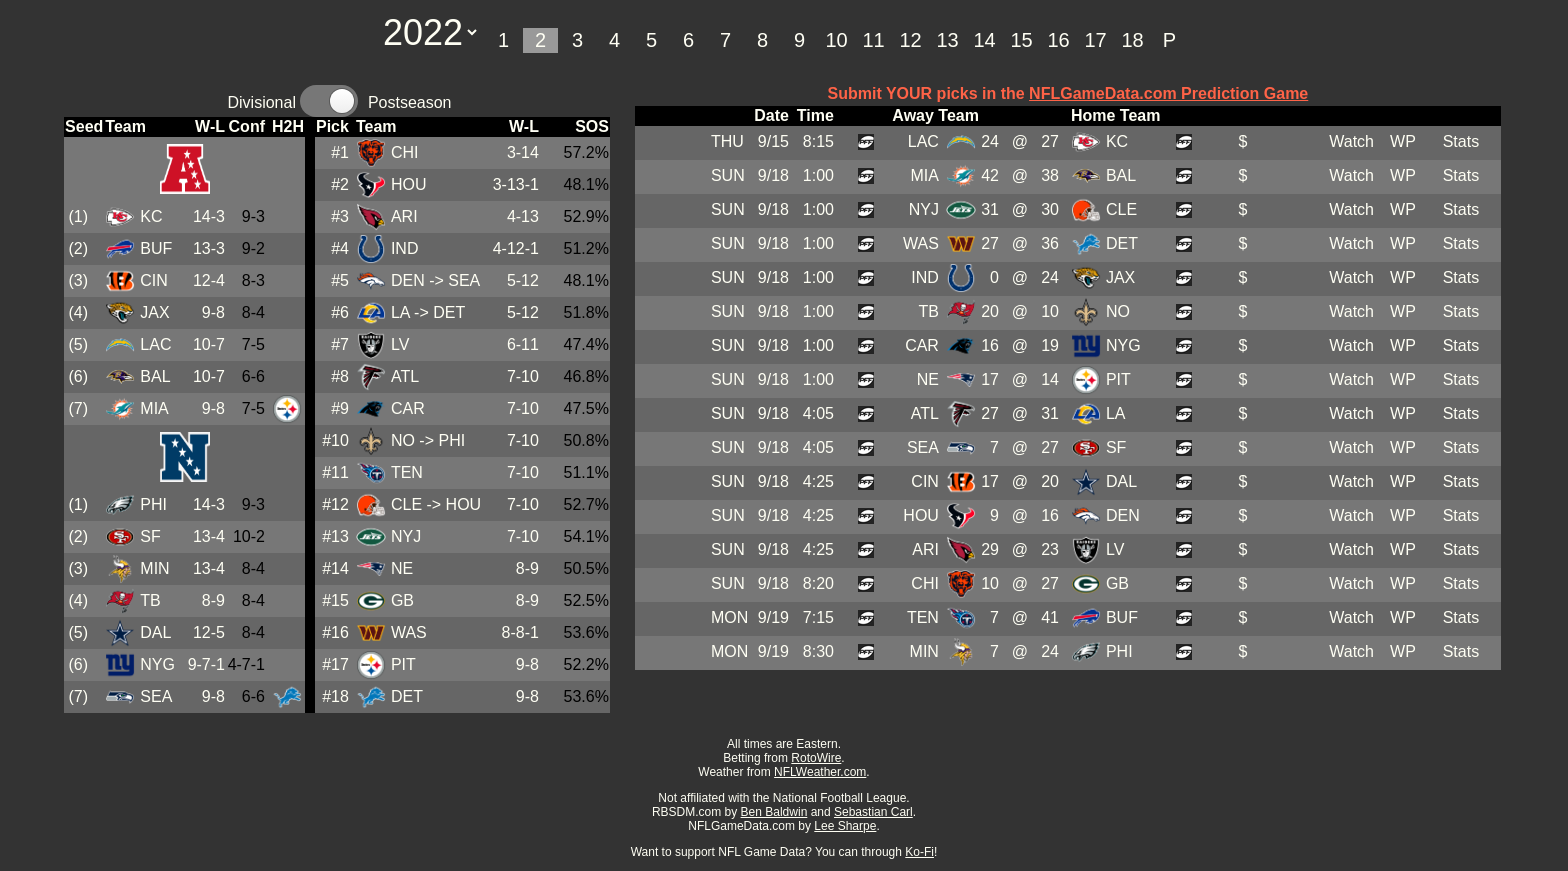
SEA (156, 696)
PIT (403, 664)
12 (910, 40)
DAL (155, 632)
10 (836, 40)
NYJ (406, 536)
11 (873, 40)
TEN (407, 472)
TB (150, 600)
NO (403, 440)
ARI (404, 216)
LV (400, 344)
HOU (409, 184)
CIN (154, 280)
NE (402, 568)
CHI (405, 152)
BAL (155, 376)
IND (405, 248)
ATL (405, 376)
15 (1021, 40)
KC (151, 216)
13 (947, 40)
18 (1132, 40)
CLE (406, 504)
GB (402, 600)
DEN (408, 280)
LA (400, 312)
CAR (408, 408)
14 (984, 40)
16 (1058, 40)
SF (150, 536)
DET (407, 696)
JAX (154, 312)
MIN (154, 568)
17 (1095, 40)
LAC (155, 344)
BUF (156, 248)
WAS (409, 632)
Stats (1461, 141)
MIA (154, 408)
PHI (153, 504)
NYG (157, 664)
